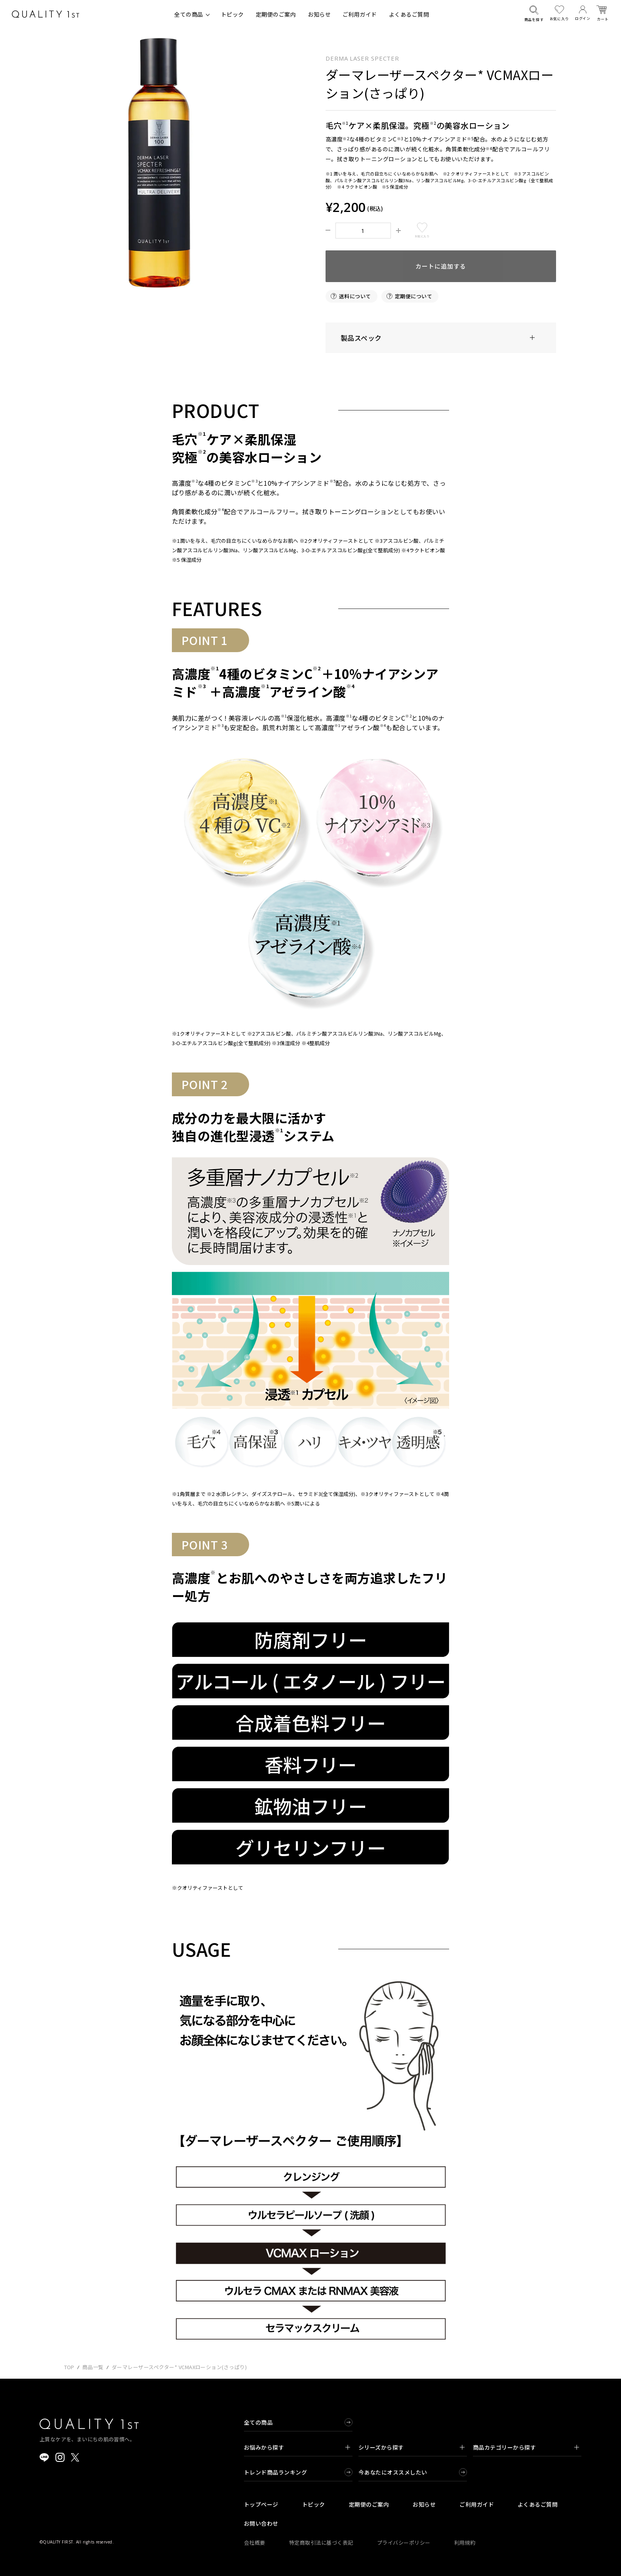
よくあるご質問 (409, 14)
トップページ (261, 2504)
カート (602, 14)
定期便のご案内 (276, 14)
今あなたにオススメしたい (392, 2472)
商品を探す (534, 14)
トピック (232, 14)
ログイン (583, 13)
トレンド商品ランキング (275, 2472)
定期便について (413, 296)
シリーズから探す (411, 2447)
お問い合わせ (261, 2523)
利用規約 (465, 2542)
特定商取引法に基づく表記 (321, 2542)
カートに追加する (440, 266)
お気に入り (559, 13)
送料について (355, 296)
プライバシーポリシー (404, 2542)
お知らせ (319, 14)
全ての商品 (188, 14)
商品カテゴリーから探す (526, 2447)
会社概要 (254, 2542)
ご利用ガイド (360, 14)
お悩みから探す (297, 2447)
